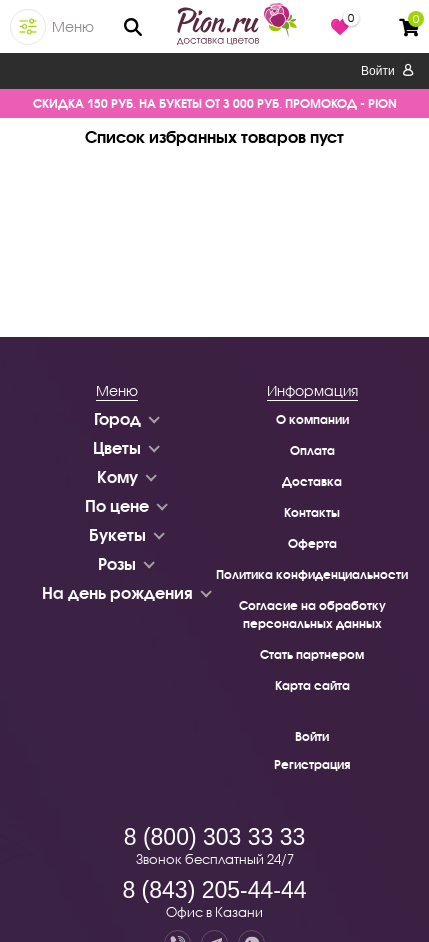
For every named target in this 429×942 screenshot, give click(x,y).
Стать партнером (312, 654)
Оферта (312, 543)
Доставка (312, 481)
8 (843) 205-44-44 (214, 890)
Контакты (312, 512)
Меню (73, 26)
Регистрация (312, 764)
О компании (312, 419)
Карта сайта (312, 685)
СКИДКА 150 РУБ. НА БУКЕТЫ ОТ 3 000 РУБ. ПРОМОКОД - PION (215, 103)
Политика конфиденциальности (312, 574)
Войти (387, 71)
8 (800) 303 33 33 (215, 837)
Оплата (312, 450)
